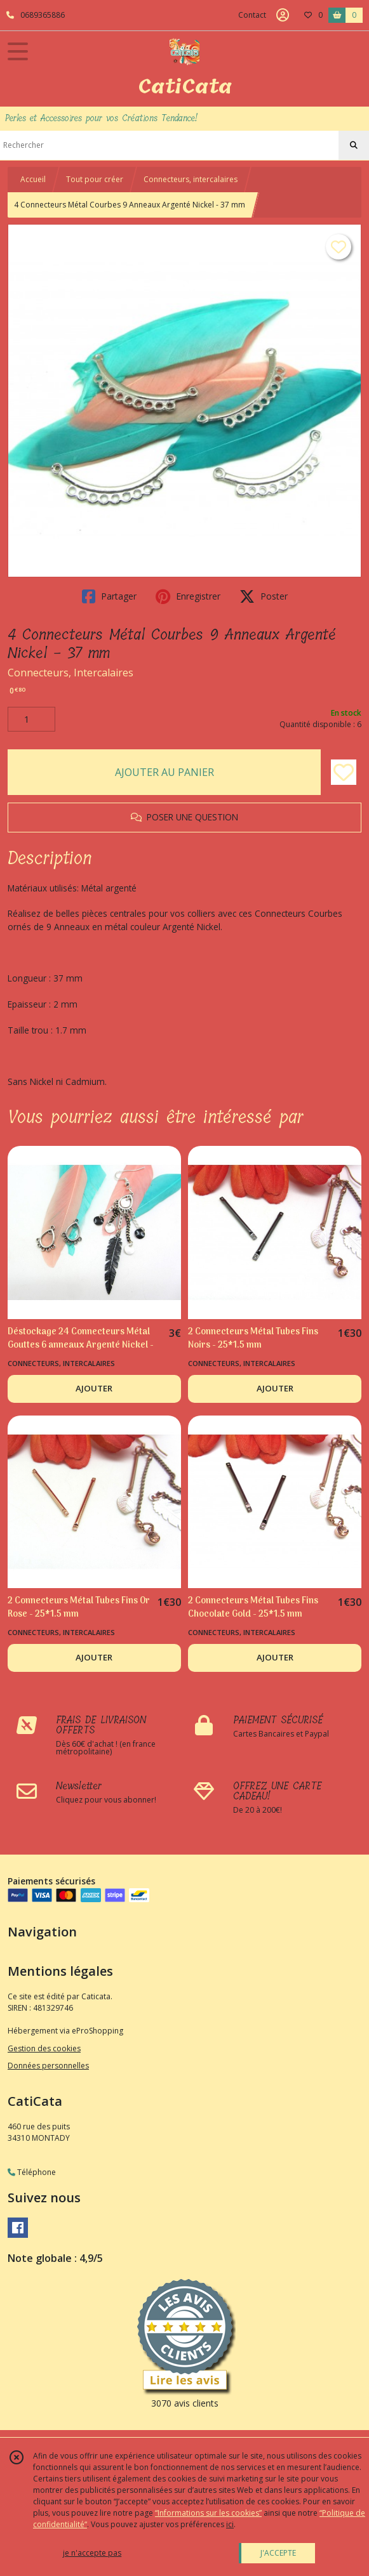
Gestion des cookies (44, 2048)
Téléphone (32, 2172)
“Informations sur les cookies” (208, 2512)
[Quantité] (31, 719)
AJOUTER (94, 1388)
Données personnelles (48, 2065)
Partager (109, 596)
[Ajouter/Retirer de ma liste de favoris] (343, 772)
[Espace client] (282, 15)
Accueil (33, 179)
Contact (252, 15)
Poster (263, 596)
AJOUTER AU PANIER (164, 772)
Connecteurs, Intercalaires (70, 673)
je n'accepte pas (92, 2552)
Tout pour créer (94, 179)
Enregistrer (188, 596)
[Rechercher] (354, 145)
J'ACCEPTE (278, 2552)
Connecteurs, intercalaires (191, 179)
